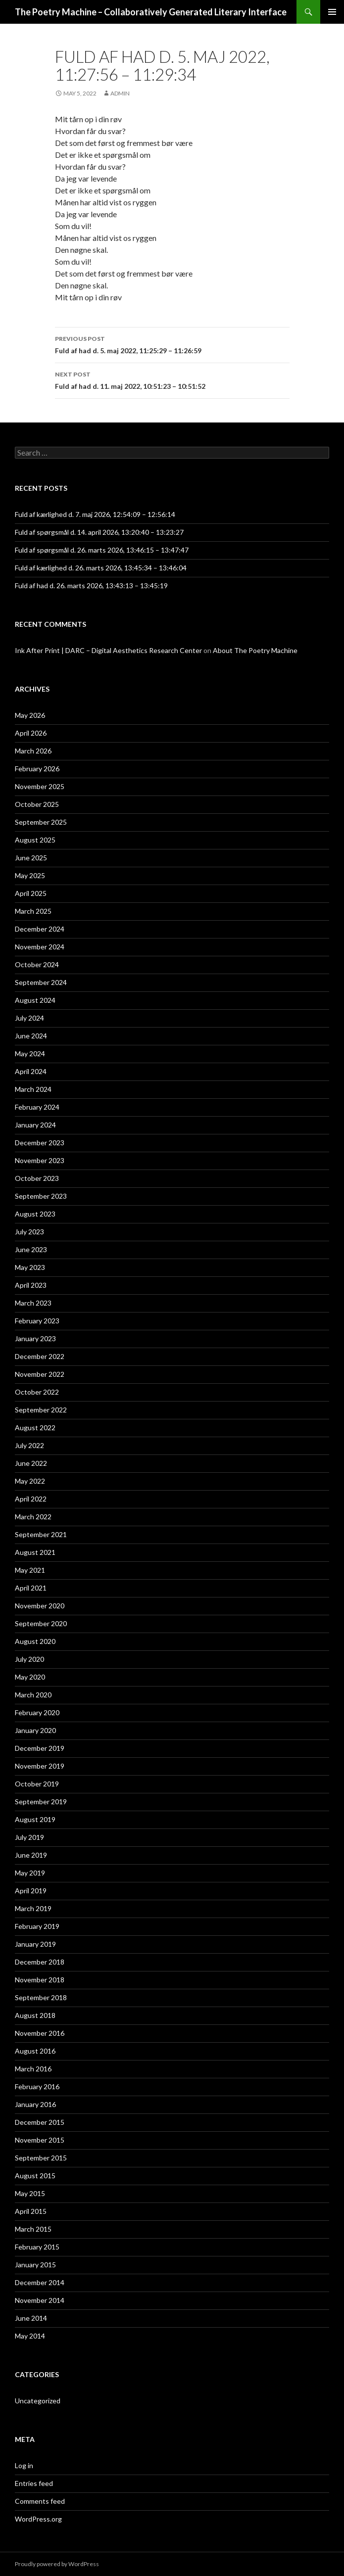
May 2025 (30, 875)
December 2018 (39, 1962)
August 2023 (35, 1214)
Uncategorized (37, 2400)
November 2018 (39, 1979)
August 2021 (35, 1552)
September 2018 (41, 1997)
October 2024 (37, 964)
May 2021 (30, 1570)
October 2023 (37, 1178)
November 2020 (39, 1605)
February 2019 (37, 1926)
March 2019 (33, 1908)
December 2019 (39, 1748)
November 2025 (39, 786)
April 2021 (31, 1588)
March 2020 (33, 1694)
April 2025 (31, 893)
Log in (24, 2465)
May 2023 (30, 1267)
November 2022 (39, 1374)
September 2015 (41, 2158)
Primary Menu (332, 12)
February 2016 (37, 2086)
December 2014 (39, 2282)
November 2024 (39, 946)
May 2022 (30, 1481)
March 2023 (33, 1303)
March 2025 (33, 911)
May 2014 (30, 2336)
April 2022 (31, 1499)
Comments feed (40, 2501)
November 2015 (39, 2140)
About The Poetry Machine (255, 650)
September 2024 (41, 982)
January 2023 (35, 1338)
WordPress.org (38, 2519)
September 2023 (41, 1196)
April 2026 (31, 733)
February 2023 (37, 1320)
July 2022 (29, 1445)
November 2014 (39, 2300)
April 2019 (31, 1890)
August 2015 (35, 2175)
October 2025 (37, 804)
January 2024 (35, 1125)
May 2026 (30, 715)
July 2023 (29, 1231)
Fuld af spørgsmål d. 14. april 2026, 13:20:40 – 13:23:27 (99, 532)
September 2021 (41, 1534)
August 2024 (35, 1000)
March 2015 (33, 2229)
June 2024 (31, 1035)
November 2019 (39, 1766)
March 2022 (33, 1516)
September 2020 (41, 1623)
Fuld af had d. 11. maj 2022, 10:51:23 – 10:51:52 (172, 379)
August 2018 (35, 2015)
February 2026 (37, 768)
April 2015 (31, 2211)
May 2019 (30, 1873)
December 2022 (39, 1356)
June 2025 (31, 857)
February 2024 (37, 1107)
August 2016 (35, 2051)
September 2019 (41, 1801)
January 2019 (35, 1944)
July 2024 (29, 1018)
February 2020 (37, 1712)
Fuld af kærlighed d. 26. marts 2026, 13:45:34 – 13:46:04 (101, 567)
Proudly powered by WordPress (57, 2564)
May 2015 (30, 2193)
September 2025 (41, 822)
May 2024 (30, 1053)
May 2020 (30, 1677)
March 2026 (33, 751)
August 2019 (35, 1819)
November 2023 (39, 1160)
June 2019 (31, 1855)
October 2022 (37, 1392)
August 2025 (35, 840)
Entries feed (34, 2483)
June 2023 (31, 1249)
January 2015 (35, 2264)
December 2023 (39, 1142)
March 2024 (33, 1089)
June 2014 (31, 2318)
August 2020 (35, 1641)
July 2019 (29, 1837)
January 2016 (35, 2104)
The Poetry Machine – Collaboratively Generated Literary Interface (151, 11)
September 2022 (41, 1409)
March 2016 (33, 2068)
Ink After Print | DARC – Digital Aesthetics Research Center (108, 650)
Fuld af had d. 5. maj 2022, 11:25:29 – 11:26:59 (172, 344)
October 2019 (37, 1784)
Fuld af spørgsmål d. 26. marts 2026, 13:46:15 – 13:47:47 (102, 550)
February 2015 (37, 2247)
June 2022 (31, 1463)
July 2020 (29, 1659)
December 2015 (39, 2122)
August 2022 (35, 1427)
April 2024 (31, 1071)
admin (120, 93)
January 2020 (35, 1730)
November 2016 (39, 2033)
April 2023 (31, 1285)
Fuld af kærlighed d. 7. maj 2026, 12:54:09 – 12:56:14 (95, 514)
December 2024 (39, 929)
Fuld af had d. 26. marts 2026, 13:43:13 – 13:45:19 (91, 585)
